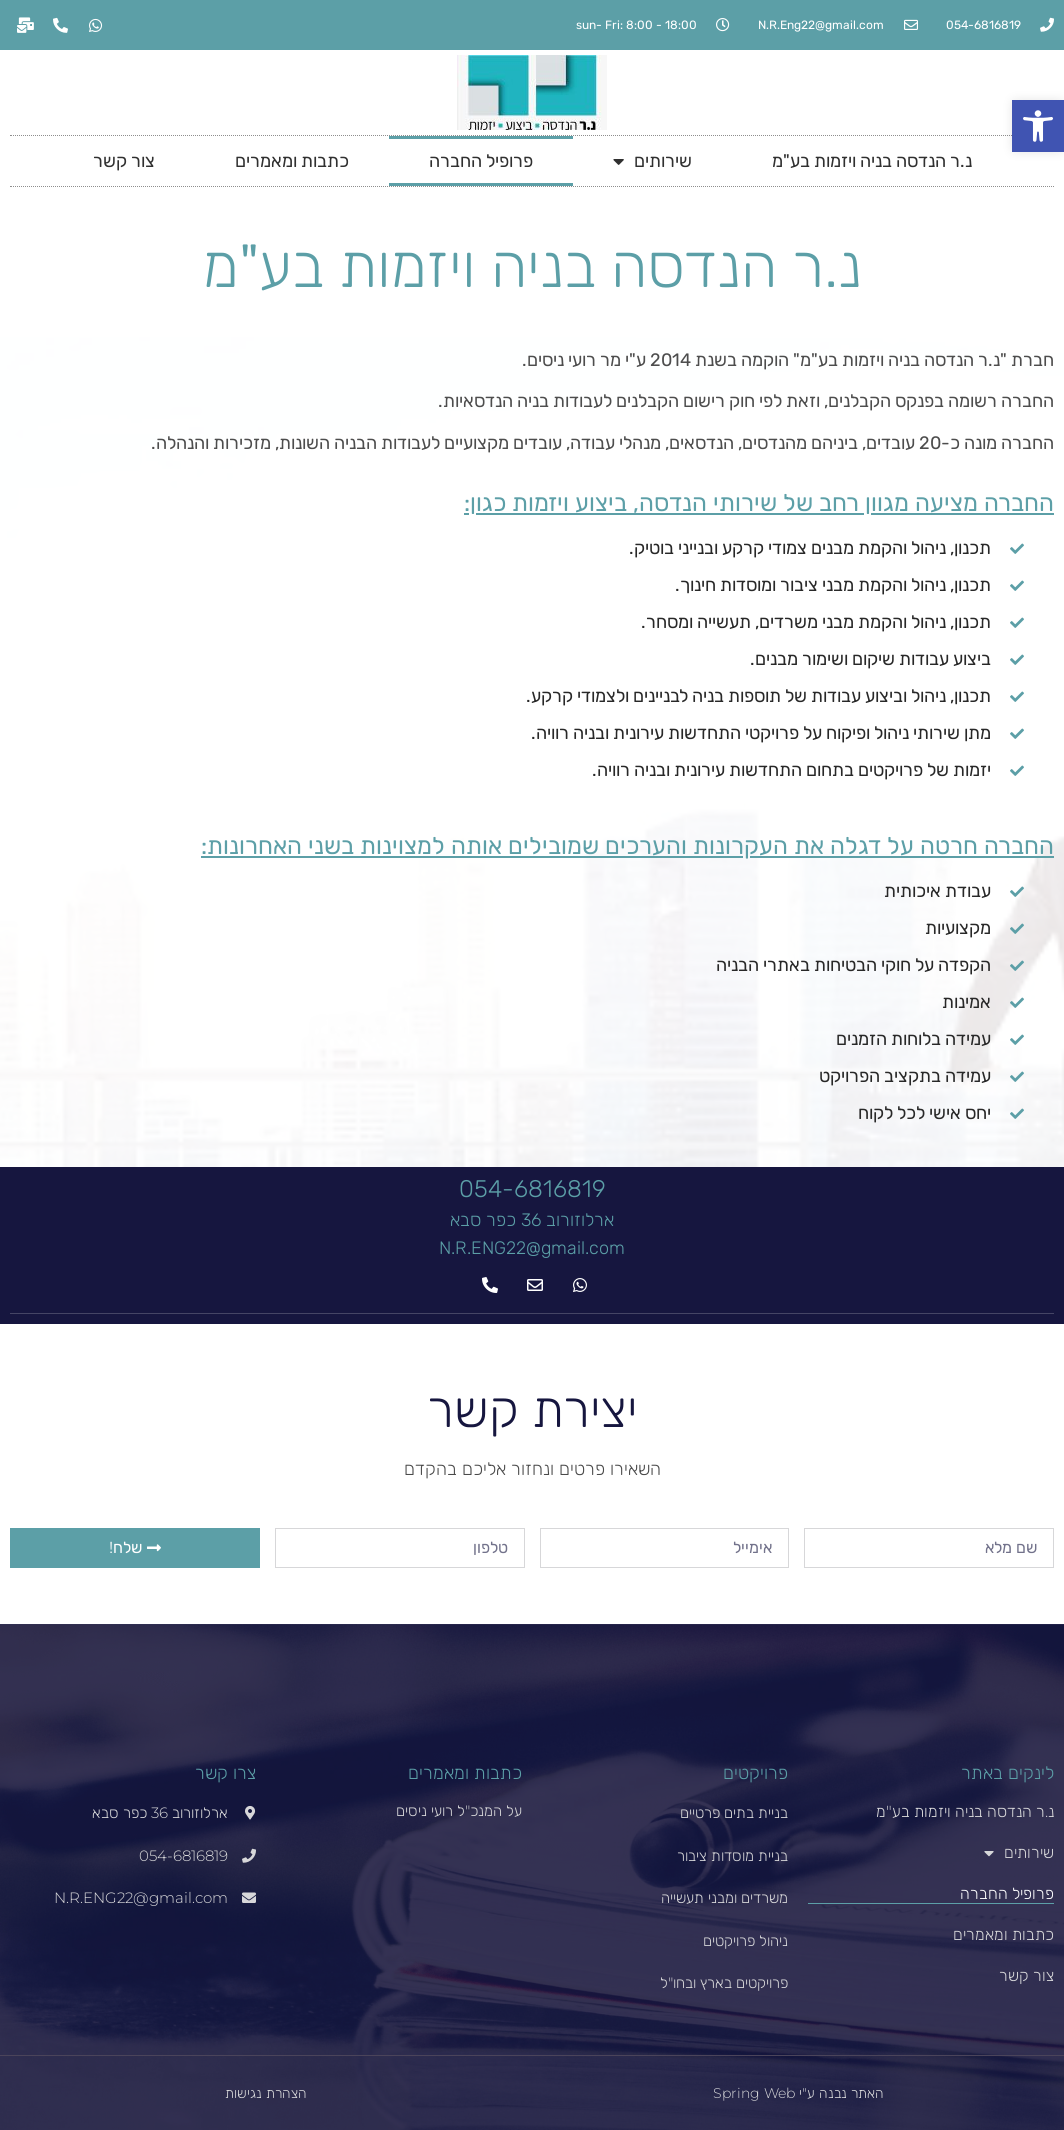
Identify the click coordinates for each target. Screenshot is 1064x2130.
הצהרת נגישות (266, 2093)
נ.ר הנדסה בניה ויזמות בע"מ (872, 161)
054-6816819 (532, 1189)
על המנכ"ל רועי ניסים (459, 1810)
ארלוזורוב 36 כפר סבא (532, 1220)
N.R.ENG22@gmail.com (532, 1248)
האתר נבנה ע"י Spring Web (798, 2093)
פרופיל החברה (481, 161)
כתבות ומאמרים (292, 161)
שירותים (652, 161)
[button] (1038, 126)
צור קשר (124, 161)
